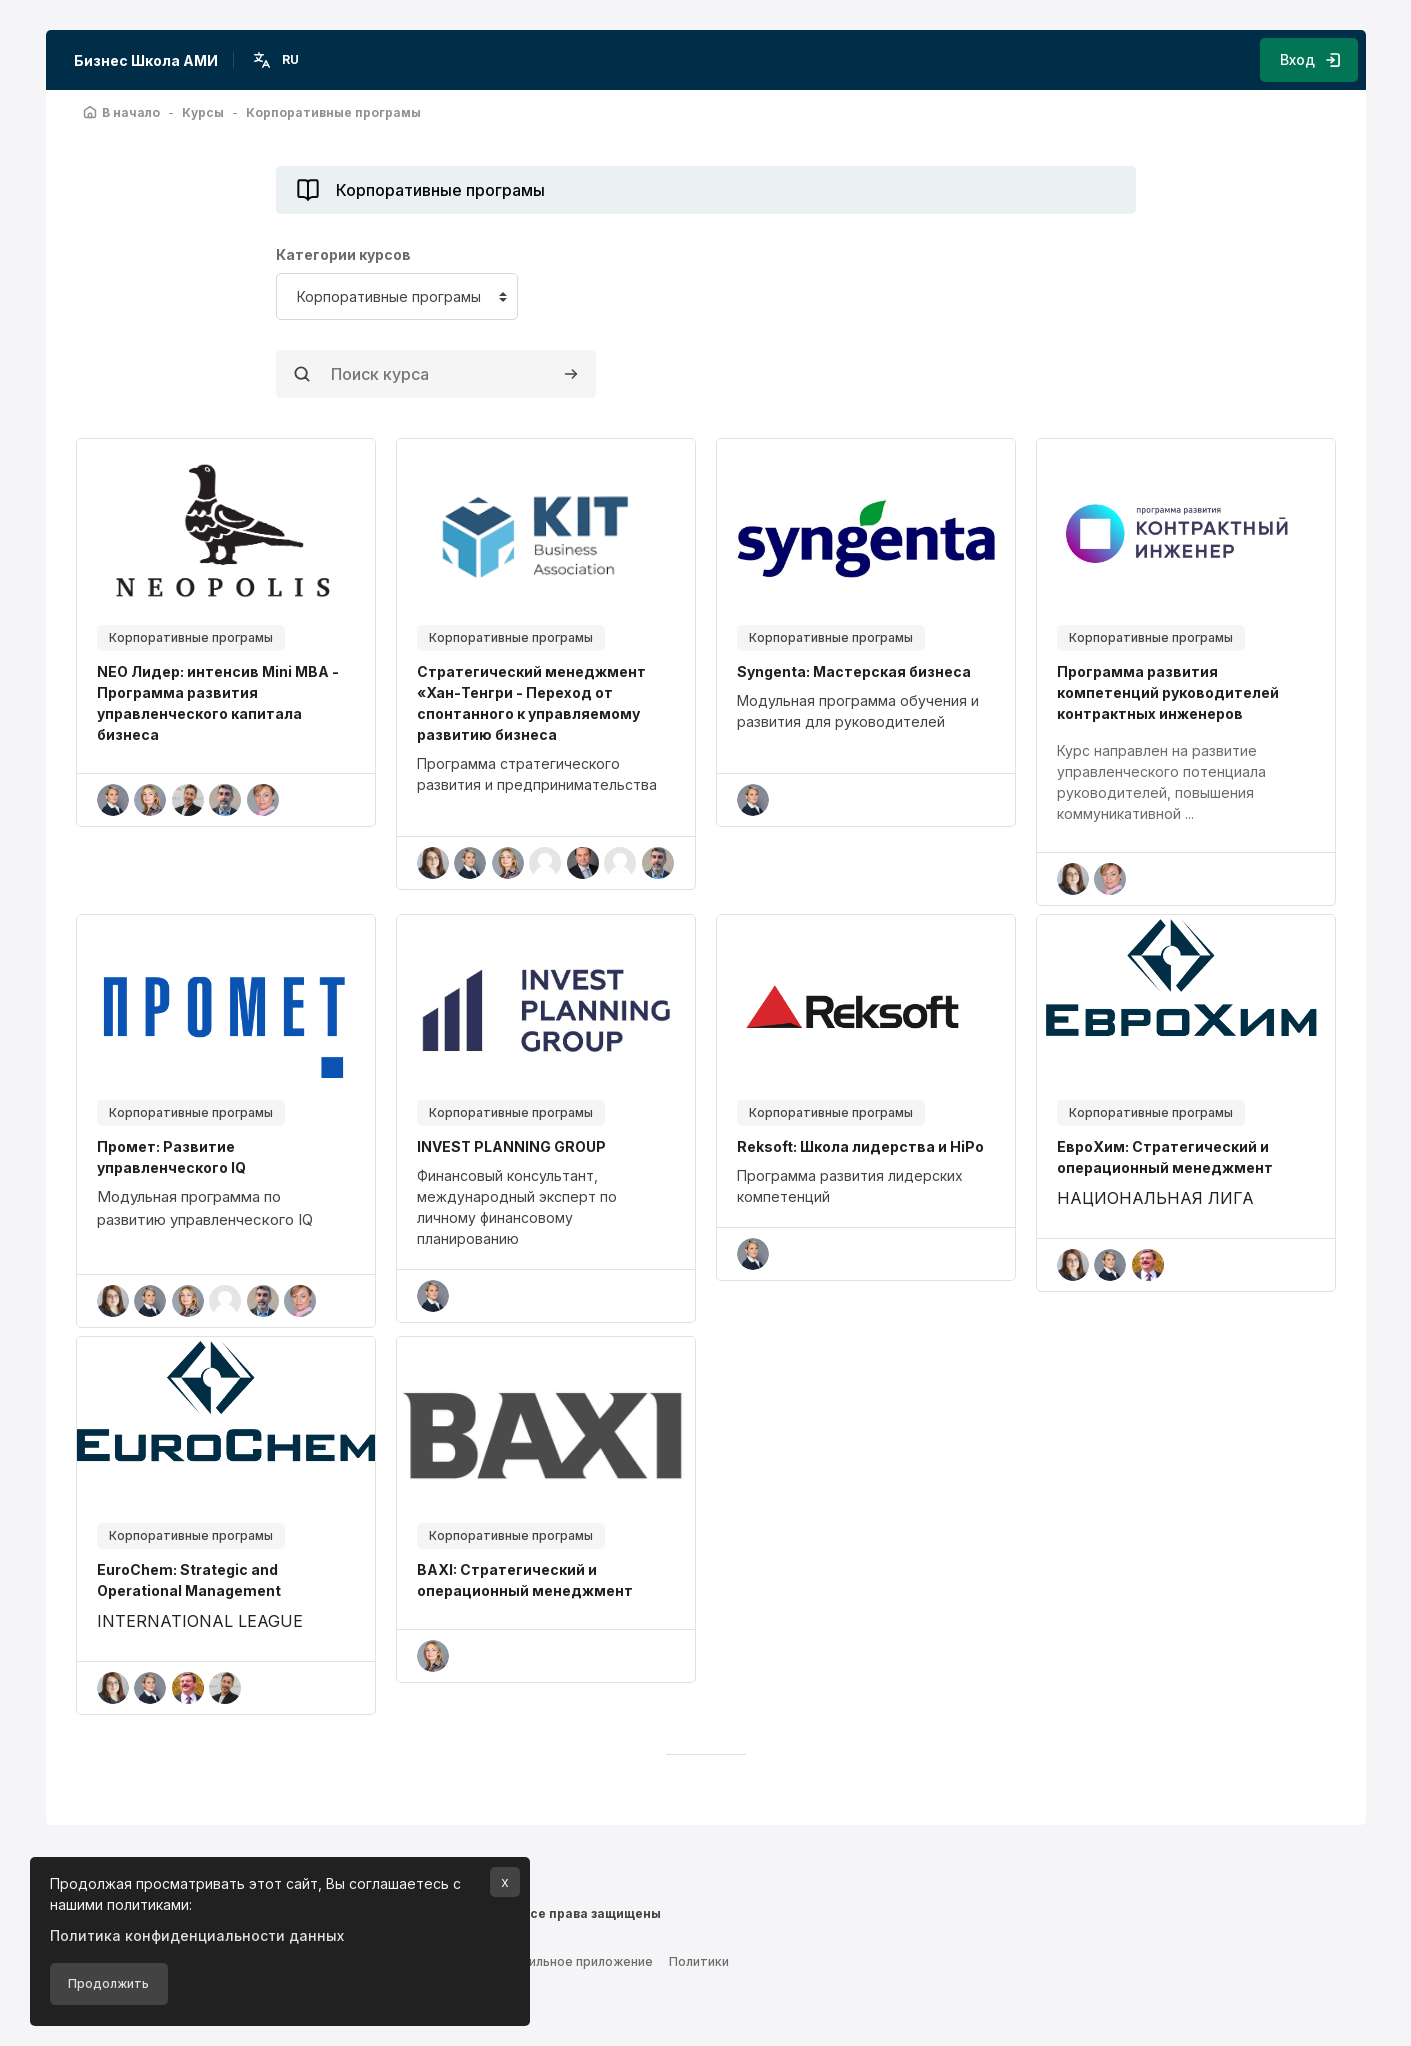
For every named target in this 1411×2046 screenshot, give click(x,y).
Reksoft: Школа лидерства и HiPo (860, 1146)
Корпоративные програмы (191, 637)
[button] (278, 60)
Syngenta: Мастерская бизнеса (854, 671)
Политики (699, 1956)
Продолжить (108, 1983)
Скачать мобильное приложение (551, 1956)
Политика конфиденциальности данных (197, 1935)
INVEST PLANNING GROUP (511, 1146)
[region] (546, 774)
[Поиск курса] (436, 374)
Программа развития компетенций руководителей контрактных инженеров (1168, 692)
